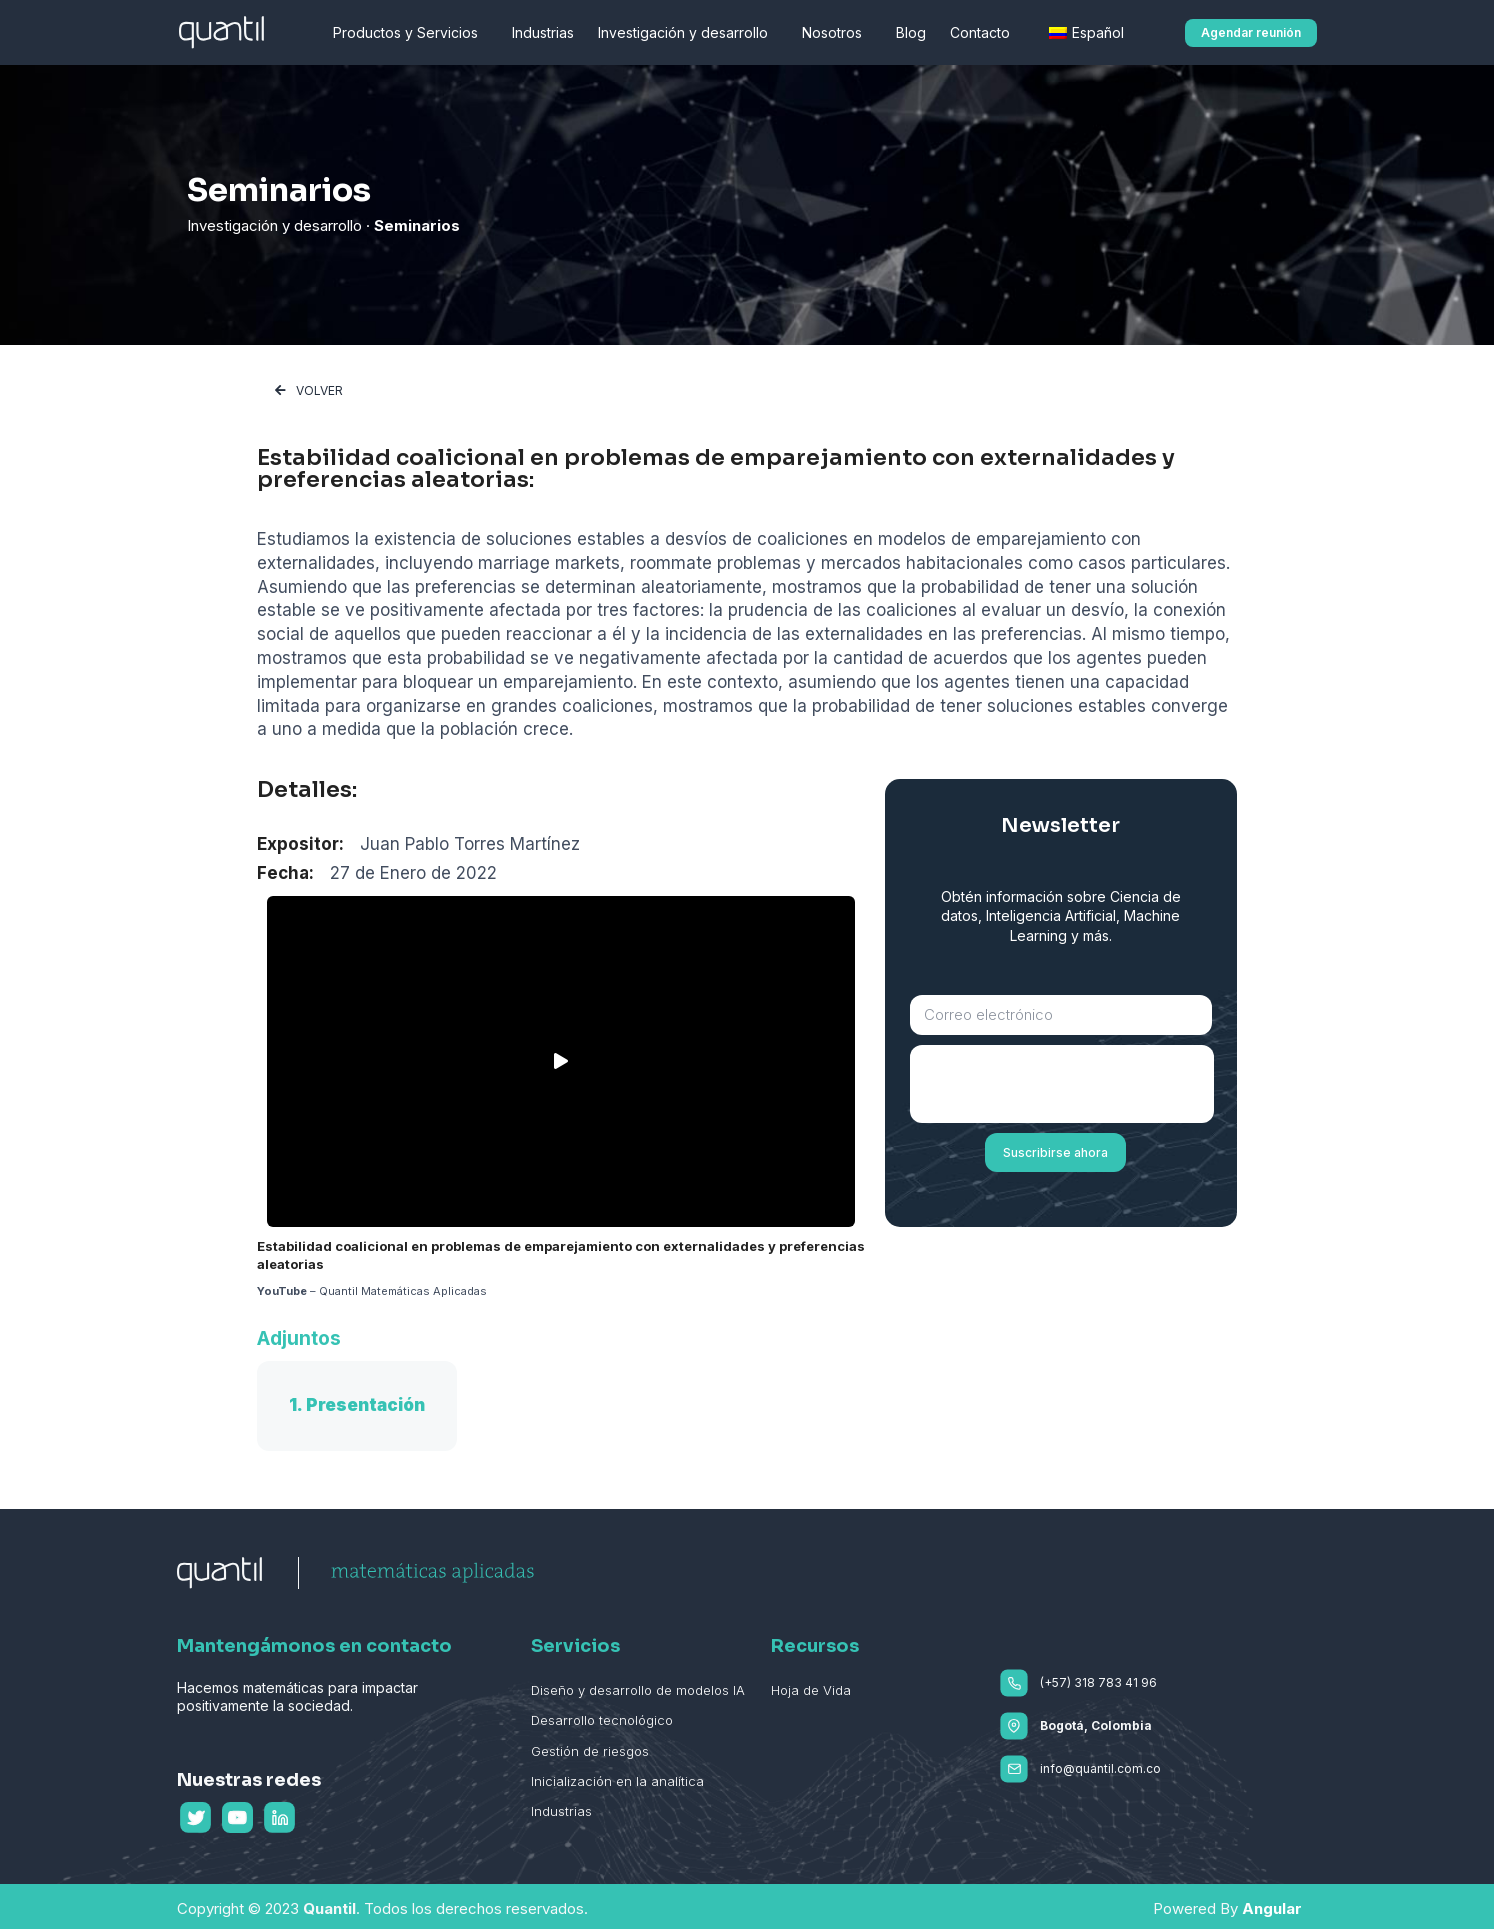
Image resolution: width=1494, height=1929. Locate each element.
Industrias (543, 32)
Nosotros (837, 33)
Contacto (985, 33)
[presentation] (1062, 1084)
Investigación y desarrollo (688, 33)
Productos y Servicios (410, 33)
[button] (1251, 33)
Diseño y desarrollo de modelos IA (638, 1690)
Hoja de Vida (811, 1690)
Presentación (365, 1405)
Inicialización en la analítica (617, 1781)
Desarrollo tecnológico (602, 1720)
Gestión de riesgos (590, 1750)
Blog (911, 32)
